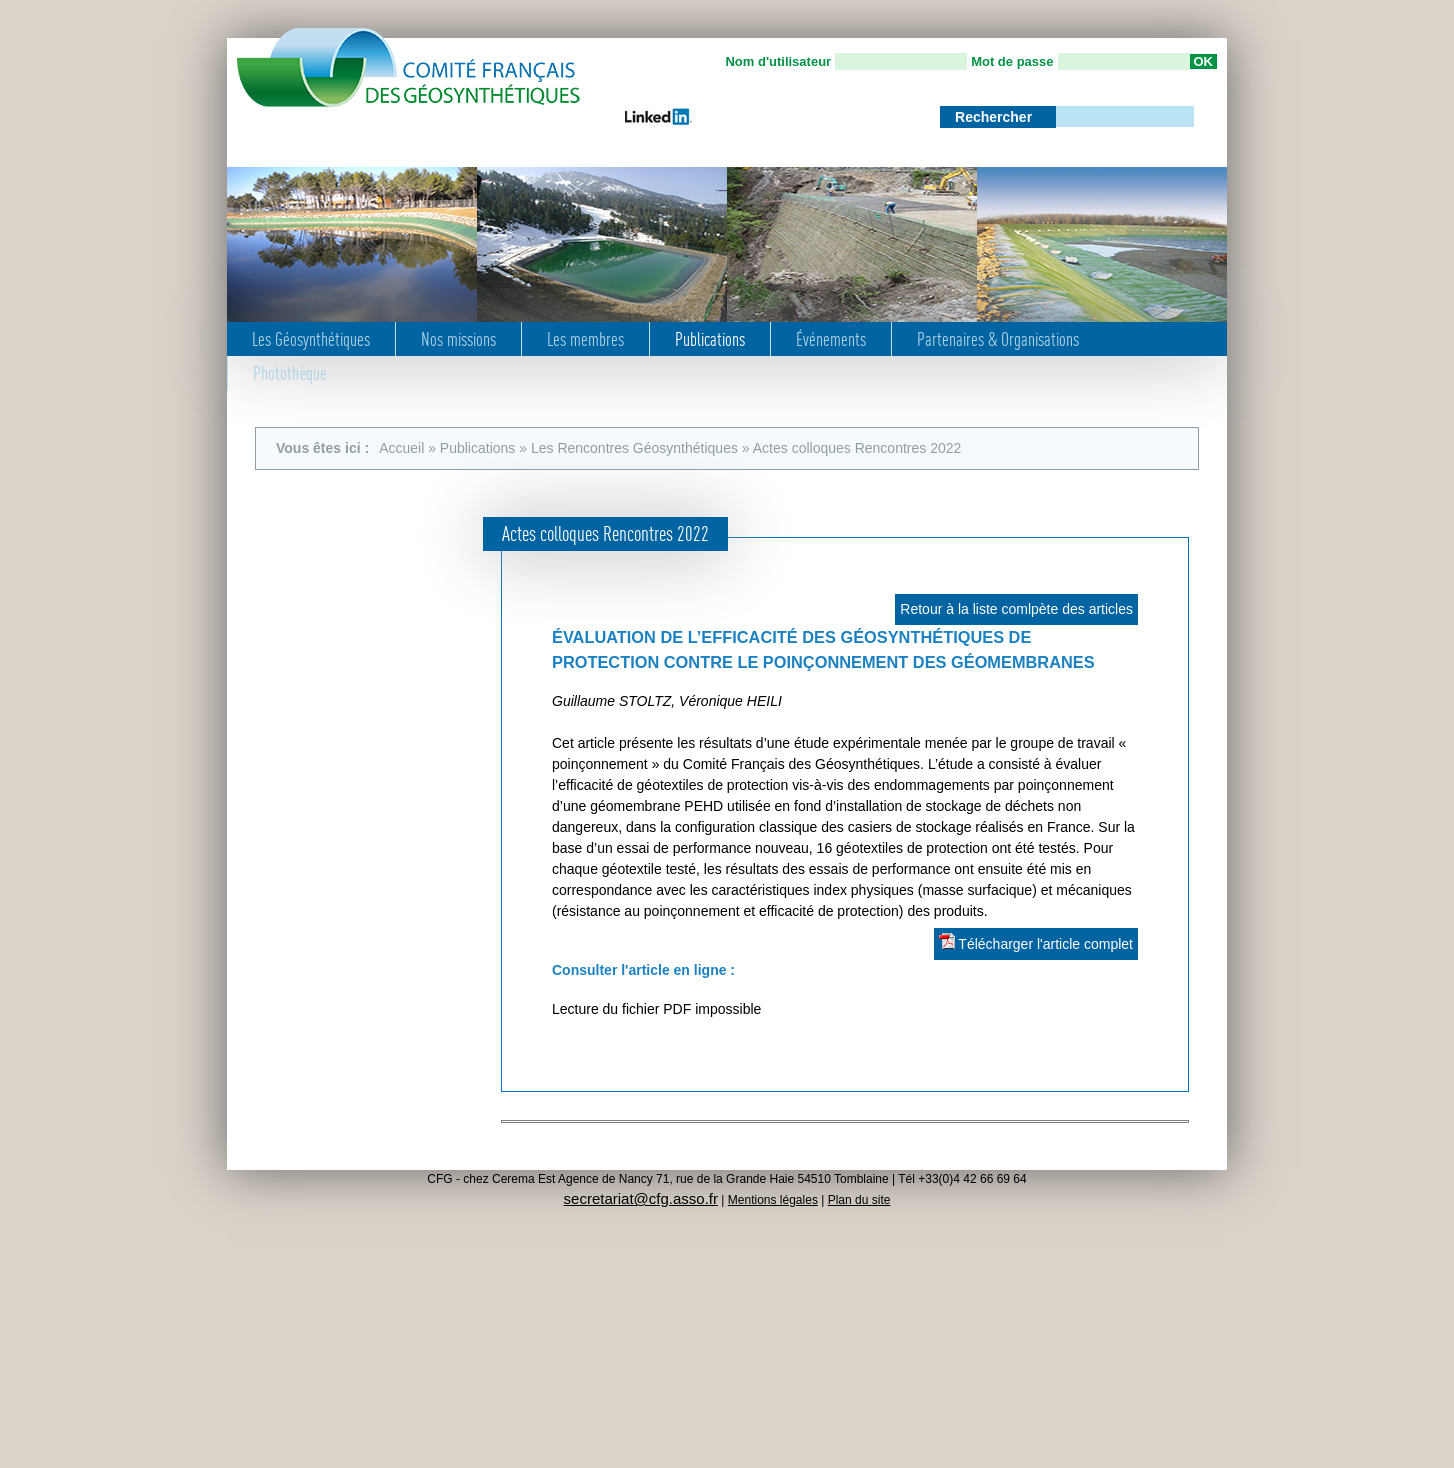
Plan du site (859, 1200)
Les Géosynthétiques (311, 339)
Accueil (401, 448)
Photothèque (290, 373)
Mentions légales (773, 1200)
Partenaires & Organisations (998, 339)
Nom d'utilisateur (778, 61)
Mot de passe (1012, 61)
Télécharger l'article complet (1036, 942)
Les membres (585, 339)
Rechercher (995, 117)
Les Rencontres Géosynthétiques (634, 448)
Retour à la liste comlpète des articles (1016, 609)
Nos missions (458, 339)
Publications (710, 339)
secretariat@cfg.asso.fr (641, 1198)
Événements (831, 339)
